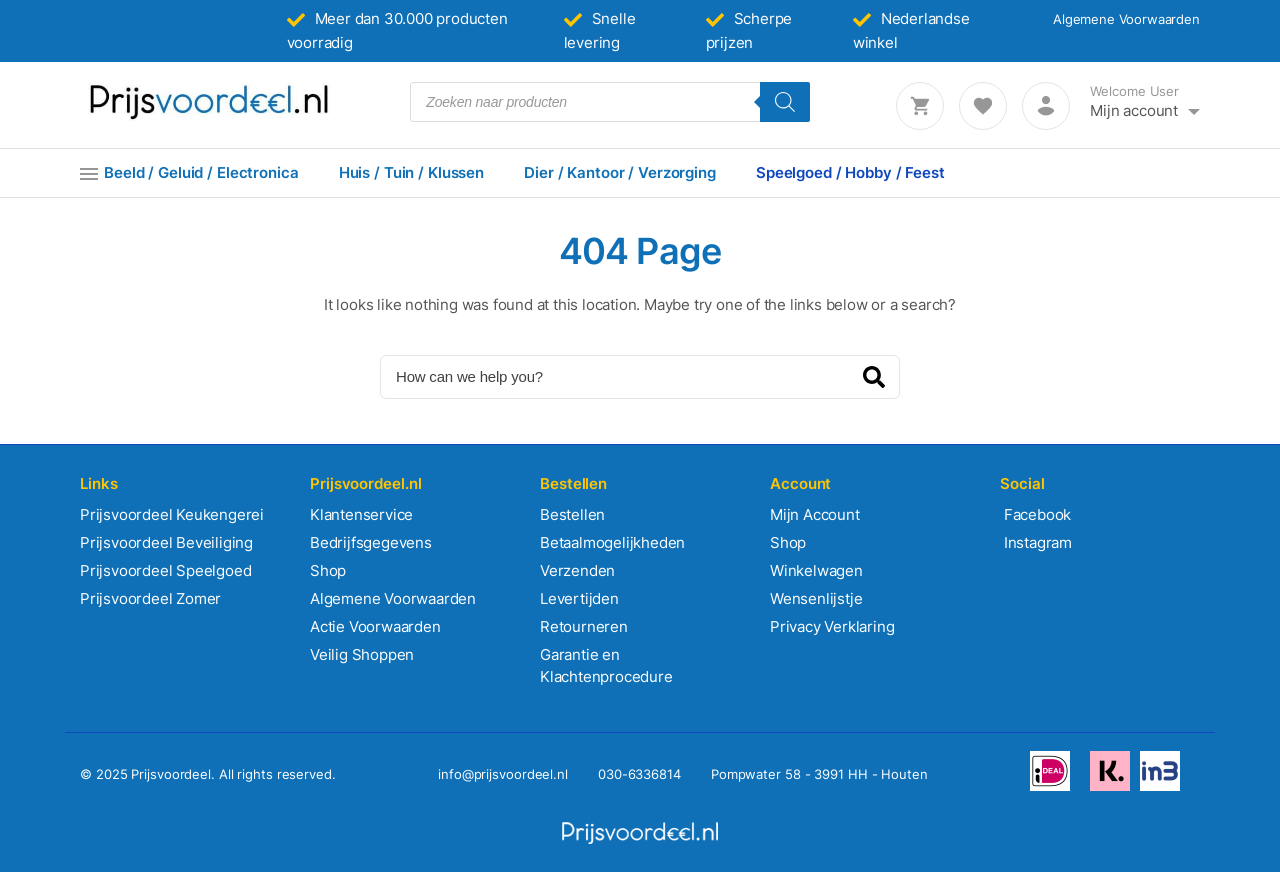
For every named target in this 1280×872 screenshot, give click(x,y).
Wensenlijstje (816, 598)
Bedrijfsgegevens (371, 542)
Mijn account (1134, 110)
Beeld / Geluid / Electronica (201, 172)
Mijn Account (815, 514)
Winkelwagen (816, 570)
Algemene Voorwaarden (1126, 19)
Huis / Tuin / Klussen (411, 172)
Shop (328, 570)
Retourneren (584, 626)
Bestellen (572, 514)
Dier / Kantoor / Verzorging (620, 172)
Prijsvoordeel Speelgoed (165, 570)
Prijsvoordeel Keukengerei (172, 514)
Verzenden (577, 570)
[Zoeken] (785, 102)
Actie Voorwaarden (375, 626)
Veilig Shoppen (362, 654)
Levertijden (579, 598)
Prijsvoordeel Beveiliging (166, 542)
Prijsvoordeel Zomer (150, 598)
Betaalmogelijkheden (612, 542)
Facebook (1035, 514)
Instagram (1036, 542)
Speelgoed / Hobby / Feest (850, 172)
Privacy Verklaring (832, 626)
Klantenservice (361, 514)
